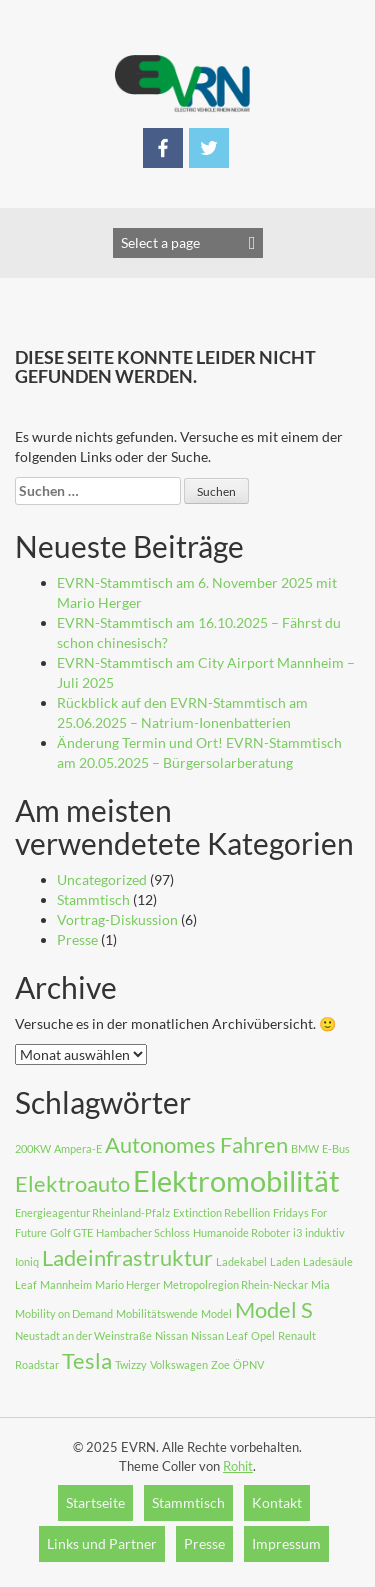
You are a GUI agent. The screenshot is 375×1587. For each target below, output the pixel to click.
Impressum (286, 1543)
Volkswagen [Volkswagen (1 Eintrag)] (179, 1364)
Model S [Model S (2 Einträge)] (274, 1309)
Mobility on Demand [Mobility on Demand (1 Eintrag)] (64, 1313)
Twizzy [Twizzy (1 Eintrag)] (131, 1364)
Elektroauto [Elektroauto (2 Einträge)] (72, 1183)
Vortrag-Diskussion (117, 919)
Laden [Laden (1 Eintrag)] (285, 1261)
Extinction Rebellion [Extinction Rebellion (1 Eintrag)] (221, 1212)
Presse (77, 939)
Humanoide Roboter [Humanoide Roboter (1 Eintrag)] (241, 1232)
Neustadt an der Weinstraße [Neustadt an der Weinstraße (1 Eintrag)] (83, 1335)
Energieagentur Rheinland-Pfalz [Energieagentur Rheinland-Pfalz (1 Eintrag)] (92, 1212)
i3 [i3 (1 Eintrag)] (297, 1232)
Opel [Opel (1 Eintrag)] (263, 1335)
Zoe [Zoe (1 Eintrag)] (220, 1364)
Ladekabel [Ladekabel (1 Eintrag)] (241, 1261)
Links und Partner (102, 1543)
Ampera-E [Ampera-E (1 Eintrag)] (78, 1148)
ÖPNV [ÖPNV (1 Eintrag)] (248, 1364)
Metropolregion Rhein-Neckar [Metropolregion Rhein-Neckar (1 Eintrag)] (235, 1284)
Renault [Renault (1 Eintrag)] (297, 1335)
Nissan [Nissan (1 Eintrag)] (171, 1335)
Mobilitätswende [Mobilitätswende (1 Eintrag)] (157, 1313)
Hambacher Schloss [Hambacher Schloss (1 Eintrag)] (143, 1232)
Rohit (238, 1466)
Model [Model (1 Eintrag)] (216, 1313)
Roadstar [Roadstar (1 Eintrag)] (37, 1364)
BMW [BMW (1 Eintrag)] (305, 1148)
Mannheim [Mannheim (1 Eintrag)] (66, 1284)
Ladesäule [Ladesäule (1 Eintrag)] (328, 1261)
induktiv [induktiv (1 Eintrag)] (325, 1232)
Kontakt (277, 1502)
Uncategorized (102, 879)
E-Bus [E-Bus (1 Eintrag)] (336, 1148)
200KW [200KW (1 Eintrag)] (33, 1148)
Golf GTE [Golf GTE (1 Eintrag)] (71, 1232)
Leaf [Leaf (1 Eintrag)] (26, 1284)
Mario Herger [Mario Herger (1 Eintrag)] (127, 1284)
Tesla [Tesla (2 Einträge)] (87, 1360)
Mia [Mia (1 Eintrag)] (320, 1284)
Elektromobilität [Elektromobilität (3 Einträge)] (236, 1180)
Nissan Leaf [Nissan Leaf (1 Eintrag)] (219, 1335)
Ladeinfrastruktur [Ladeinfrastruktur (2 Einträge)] (127, 1257)
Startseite (95, 1502)
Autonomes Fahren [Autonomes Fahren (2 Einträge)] (196, 1144)
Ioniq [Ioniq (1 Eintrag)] (27, 1261)
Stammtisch (93, 899)
